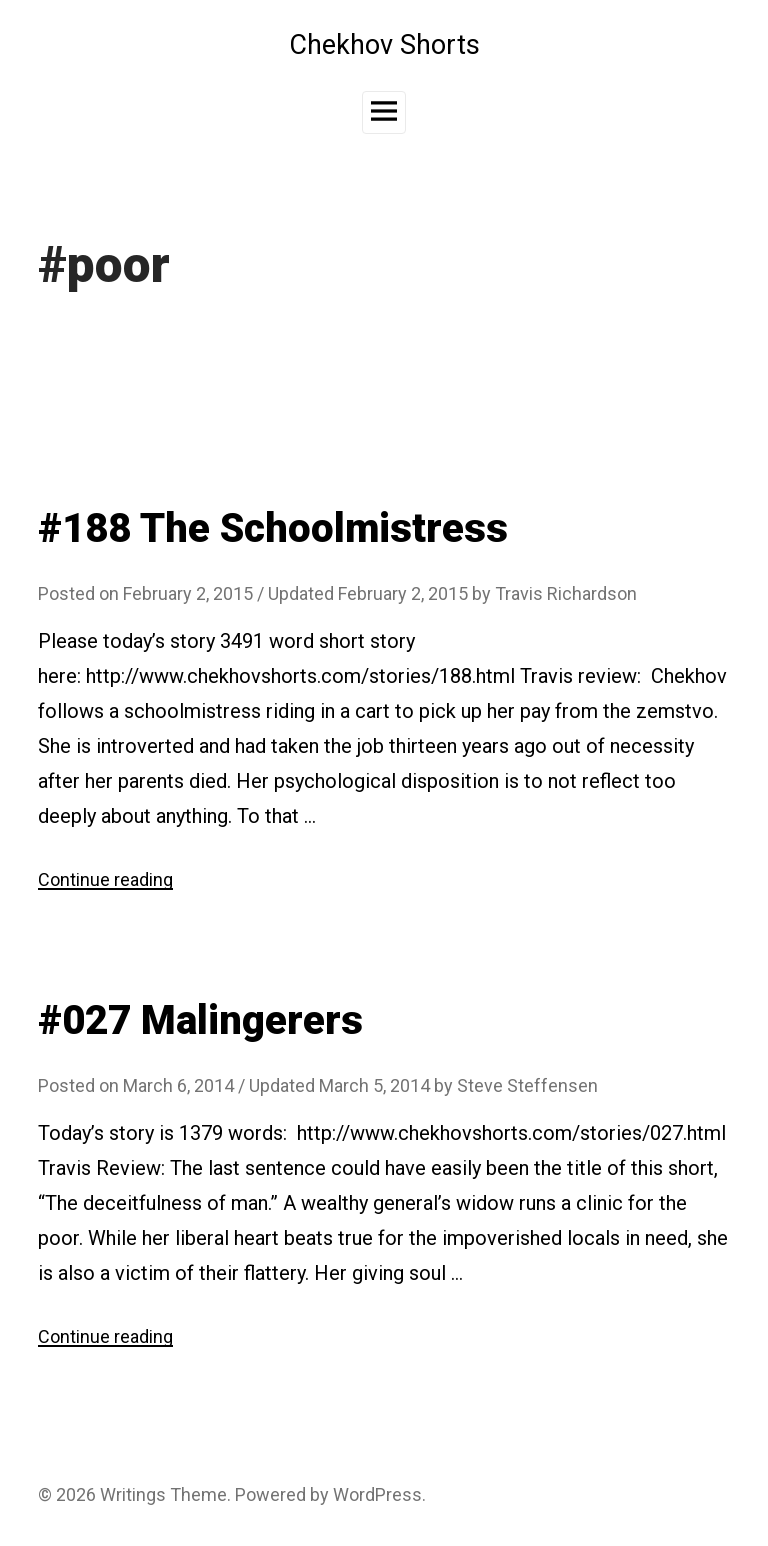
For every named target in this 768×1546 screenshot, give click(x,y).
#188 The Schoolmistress (273, 528)
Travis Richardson (566, 593)
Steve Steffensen (527, 1085)
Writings (133, 1494)
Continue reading (105, 879)
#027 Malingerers (200, 1020)
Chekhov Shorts (384, 45)
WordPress (377, 1494)
